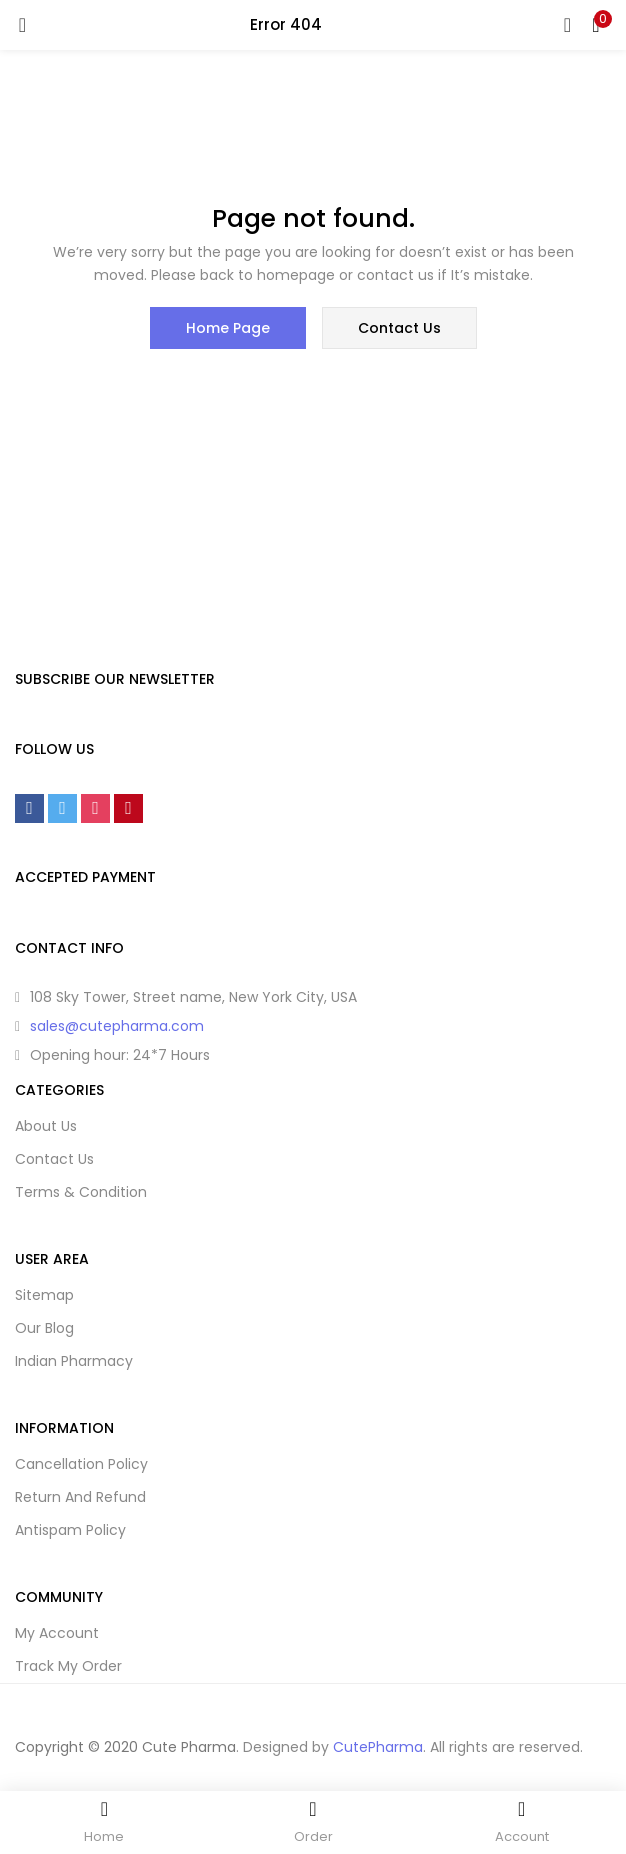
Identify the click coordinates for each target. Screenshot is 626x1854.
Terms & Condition (81, 1192)
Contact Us (54, 1159)
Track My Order (68, 1666)
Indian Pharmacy (74, 1361)
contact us (399, 328)
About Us (46, 1126)
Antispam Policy (70, 1530)
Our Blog (44, 1328)
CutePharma (378, 1747)
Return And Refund (80, 1497)
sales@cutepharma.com (117, 1026)
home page (228, 328)
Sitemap (44, 1295)
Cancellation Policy (81, 1464)
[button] (596, 25)
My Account (57, 1633)
